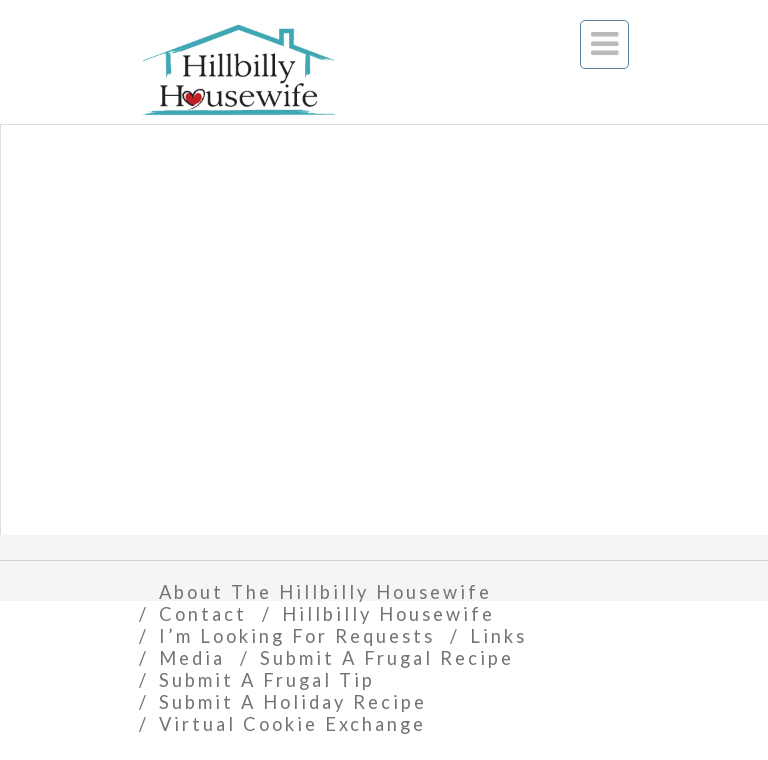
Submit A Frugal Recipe (387, 658)
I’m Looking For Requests (297, 636)
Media (192, 658)
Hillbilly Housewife (388, 614)
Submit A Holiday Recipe (293, 702)
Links (498, 636)
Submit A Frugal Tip (267, 680)
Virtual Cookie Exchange (292, 724)
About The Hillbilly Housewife (325, 592)
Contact (203, 614)
